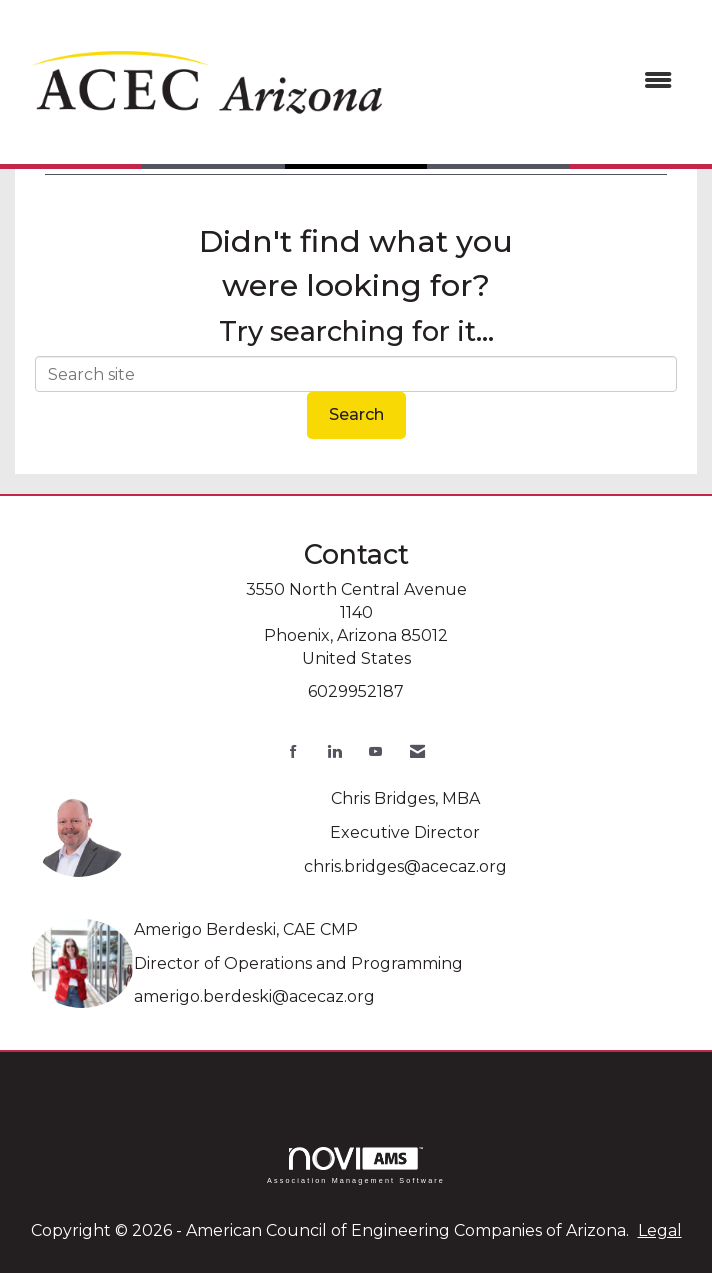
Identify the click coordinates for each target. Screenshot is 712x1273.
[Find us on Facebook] (293, 751)
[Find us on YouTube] (375, 751)
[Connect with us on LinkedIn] (334, 751)
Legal (660, 1230)
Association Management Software (356, 1165)
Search (356, 414)
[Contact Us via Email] (417, 751)
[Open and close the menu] (545, 81)
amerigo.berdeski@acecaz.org (254, 996)
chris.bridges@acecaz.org (405, 866)
